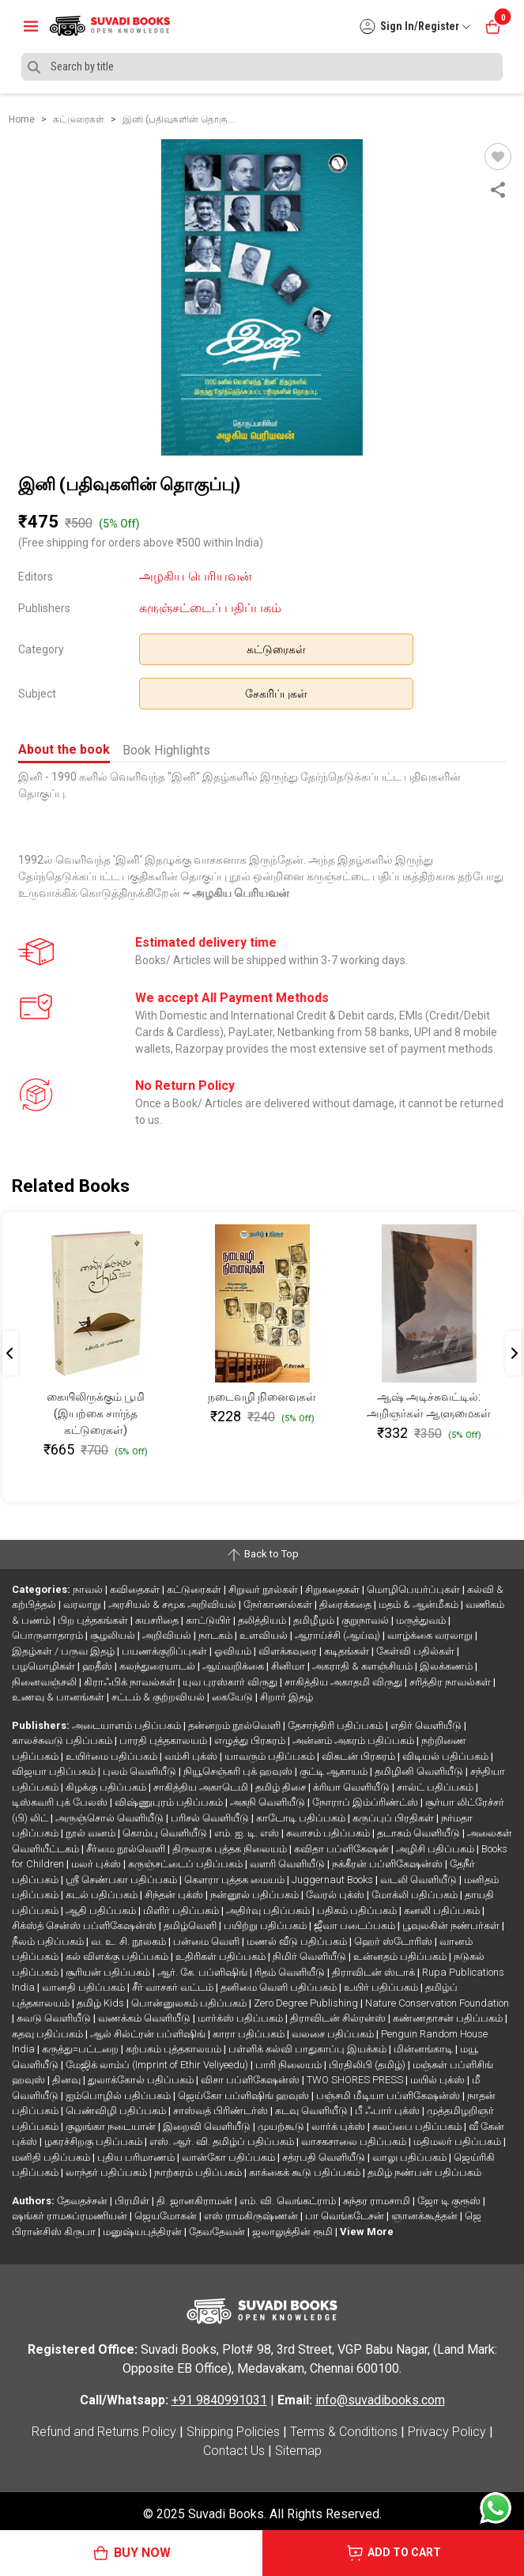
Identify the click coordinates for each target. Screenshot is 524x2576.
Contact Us (234, 2450)
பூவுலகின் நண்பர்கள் (452, 1925)
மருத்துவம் (422, 1620)
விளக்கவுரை (288, 1651)
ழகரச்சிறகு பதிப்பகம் (94, 2141)
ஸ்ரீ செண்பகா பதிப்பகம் (122, 1880)
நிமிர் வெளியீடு (311, 1956)
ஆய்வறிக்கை (234, 1666)
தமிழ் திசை (281, 1787)
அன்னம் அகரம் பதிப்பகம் (354, 1740)
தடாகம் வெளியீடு (419, 1833)
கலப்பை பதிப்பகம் (418, 2126)
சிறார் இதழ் (286, 1697)
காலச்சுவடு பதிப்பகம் (63, 1740)
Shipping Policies (233, 2431)
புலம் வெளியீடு (141, 1771)
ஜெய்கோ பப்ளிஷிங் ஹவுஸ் (244, 2095)
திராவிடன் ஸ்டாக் (374, 1972)
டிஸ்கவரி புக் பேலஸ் (61, 1802)
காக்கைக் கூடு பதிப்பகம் (306, 2172)
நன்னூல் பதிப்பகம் (255, 1895)
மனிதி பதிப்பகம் (52, 2157)
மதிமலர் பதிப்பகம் (458, 2141)
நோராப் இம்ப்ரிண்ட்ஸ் (366, 1802)
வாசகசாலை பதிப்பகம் (355, 2141)
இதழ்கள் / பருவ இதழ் (64, 1651)
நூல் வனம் (92, 1833)
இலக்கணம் (447, 1666)
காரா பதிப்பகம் (250, 2034)
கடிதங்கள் (347, 1651)
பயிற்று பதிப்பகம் (266, 1925)
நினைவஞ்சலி (45, 1682)
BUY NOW (131, 2553)
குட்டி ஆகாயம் (335, 1771)
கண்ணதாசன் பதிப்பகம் (449, 2018)
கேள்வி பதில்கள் (416, 1651)
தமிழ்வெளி (191, 1925)
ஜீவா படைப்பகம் (356, 1925)
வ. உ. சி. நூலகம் (129, 1941)
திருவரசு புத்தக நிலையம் (230, 1849)
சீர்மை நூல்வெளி (127, 1849)
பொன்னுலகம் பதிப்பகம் (190, 2003)
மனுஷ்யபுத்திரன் (143, 2231)
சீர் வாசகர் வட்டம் (174, 1987)
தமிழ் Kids (101, 2003)
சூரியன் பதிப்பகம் (109, 1972)
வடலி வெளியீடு (419, 1880)
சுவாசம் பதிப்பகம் (329, 1833)
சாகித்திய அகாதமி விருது (345, 1682)
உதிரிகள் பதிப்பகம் (221, 1956)
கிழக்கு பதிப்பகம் (107, 1787)
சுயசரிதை (158, 1620)
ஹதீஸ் (98, 1666)
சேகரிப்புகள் (276, 693)
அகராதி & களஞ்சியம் (363, 1666)
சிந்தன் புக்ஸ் (175, 1895)
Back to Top (262, 1555)
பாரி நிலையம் (289, 2065)
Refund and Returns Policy (104, 2431)
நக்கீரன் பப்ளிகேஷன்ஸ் (388, 1864)
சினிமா (289, 1666)
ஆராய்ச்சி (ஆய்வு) (339, 1635)
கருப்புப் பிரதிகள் (394, 1818)
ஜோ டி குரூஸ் (450, 2201)
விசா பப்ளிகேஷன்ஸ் (251, 2080)
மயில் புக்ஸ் (438, 2080)
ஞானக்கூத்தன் (425, 2216)
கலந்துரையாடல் (158, 1666)
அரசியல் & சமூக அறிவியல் (173, 1604)
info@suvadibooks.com (380, 2400)
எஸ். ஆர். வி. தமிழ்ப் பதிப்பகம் (222, 2141)
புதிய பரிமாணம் (137, 2157)
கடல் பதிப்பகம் (103, 1895)
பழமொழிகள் (44, 1666)
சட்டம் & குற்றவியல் (159, 1697)
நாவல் (89, 1589)
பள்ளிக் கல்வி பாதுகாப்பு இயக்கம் (308, 2049)
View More (367, 2231)
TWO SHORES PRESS (356, 2080)
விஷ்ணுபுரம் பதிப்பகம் (170, 1802)
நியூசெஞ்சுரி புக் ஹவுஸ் (239, 1771)
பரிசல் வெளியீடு (211, 1818)
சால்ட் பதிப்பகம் (436, 1787)
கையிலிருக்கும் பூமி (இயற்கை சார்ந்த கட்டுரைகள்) (96, 1413)
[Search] (262, 67)
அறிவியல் (168, 1635)
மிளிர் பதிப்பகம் (182, 1910)
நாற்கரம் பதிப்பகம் (199, 2172)
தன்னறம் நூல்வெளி (235, 1725)
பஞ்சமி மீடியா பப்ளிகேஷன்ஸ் (389, 2095)
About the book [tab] (64, 749)
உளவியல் (264, 1635)
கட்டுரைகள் (276, 649)
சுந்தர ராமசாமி (378, 2201)
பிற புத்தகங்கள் (94, 1620)
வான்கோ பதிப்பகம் (229, 2157)
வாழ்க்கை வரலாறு (431, 1635)
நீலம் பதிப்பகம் (49, 1941)
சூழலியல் (114, 1635)
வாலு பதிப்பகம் (410, 2157)
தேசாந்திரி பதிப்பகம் (337, 1725)
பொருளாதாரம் (48, 1635)
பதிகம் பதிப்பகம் (358, 1910)
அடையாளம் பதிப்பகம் (127, 1725)
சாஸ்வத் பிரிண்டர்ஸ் (221, 2110)
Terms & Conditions (344, 2431)
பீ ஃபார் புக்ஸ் (388, 2110)
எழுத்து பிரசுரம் (251, 1740)
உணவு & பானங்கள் (59, 1697)
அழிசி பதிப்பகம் (436, 1849)
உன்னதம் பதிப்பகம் (401, 1956)
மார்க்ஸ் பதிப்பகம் (241, 2018)
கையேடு (233, 1697)
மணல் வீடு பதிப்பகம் (298, 1941)
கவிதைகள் (136, 1589)
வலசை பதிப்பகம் (334, 2034)
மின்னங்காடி (424, 2049)
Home (22, 119)
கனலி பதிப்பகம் (443, 1910)
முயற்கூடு (282, 2126)
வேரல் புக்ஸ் (336, 1895)
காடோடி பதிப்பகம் (302, 1818)
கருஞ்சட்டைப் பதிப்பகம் (210, 607)
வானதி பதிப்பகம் (84, 1987)
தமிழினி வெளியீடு (420, 1771)
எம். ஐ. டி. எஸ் (247, 1833)
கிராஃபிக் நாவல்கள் (131, 1682)
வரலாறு (83, 1604)
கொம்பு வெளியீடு (166, 1833)
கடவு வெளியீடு (312, 2110)
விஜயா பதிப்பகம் (55, 1771)
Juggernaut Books (333, 1880)
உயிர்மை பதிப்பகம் (113, 1756)
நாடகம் (216, 1635)
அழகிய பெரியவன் (195, 576)
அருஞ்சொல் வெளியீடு (110, 1818)
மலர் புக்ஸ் (97, 1864)
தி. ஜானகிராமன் (195, 2201)
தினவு (67, 2080)
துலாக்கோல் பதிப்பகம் (142, 2080)
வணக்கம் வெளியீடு (145, 2018)
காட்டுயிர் (209, 1620)
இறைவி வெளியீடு (208, 2126)
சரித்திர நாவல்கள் (451, 1682)
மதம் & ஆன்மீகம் (420, 1604)
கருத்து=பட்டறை (81, 2049)
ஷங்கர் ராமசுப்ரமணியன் (71, 2216)
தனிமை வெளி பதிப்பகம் (280, 1987)
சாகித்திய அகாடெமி (202, 1787)
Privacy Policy (447, 2431)
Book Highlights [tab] (166, 750)
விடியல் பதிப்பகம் (446, 1756)
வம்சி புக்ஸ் (192, 1756)
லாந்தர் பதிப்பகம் (107, 2172)
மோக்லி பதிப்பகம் (415, 1895)
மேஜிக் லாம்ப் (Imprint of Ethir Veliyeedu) (158, 2065)
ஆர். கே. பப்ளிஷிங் (203, 1972)
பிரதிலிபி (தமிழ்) (368, 2065)
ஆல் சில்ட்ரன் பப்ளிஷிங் (149, 2034)
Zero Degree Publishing (307, 2003)
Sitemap (298, 2450)
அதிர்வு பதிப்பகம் (269, 1910)
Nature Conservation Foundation (437, 2003)
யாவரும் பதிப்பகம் (270, 1756)
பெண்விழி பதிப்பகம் (117, 2110)
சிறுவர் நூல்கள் (264, 1589)
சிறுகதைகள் (333, 1589)
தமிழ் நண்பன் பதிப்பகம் (424, 2172)
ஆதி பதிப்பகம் (102, 1910)
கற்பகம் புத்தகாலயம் (175, 2049)
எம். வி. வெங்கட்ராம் (288, 2201)
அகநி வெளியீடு (268, 1802)
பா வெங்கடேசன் (345, 2216)
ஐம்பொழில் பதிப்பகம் (119, 2095)
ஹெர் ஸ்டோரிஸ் (394, 1941)
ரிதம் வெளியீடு (290, 1972)
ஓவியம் (234, 1651)
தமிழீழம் (315, 1620)
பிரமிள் (133, 2201)
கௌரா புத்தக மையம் (235, 1880)
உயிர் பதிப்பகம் (382, 1987)
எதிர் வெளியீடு (427, 1725)
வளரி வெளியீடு (288, 1864)
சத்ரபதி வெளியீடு (325, 2157)
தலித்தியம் (263, 1620)
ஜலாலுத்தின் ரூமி (293, 2231)
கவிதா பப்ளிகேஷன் (342, 1849)
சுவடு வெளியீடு (55, 2018)
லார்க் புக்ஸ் (339, 2126)
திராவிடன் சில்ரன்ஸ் (339, 2018)
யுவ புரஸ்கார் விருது (231, 1682)
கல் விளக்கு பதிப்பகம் (118, 1956)
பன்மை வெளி (207, 1941)
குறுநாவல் (366, 1620)
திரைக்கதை (346, 1604)
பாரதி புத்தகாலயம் (164, 1740)
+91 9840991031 (219, 2400)
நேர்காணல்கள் (279, 1604)
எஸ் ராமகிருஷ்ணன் (252, 2216)
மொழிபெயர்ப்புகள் (414, 1589)
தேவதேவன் (218, 2231)
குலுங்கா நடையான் (112, 2126)
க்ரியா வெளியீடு (352, 1787)
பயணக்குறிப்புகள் (165, 1651)
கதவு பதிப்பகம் (48, 2034)
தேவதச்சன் (83, 2201)
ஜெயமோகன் (166, 2216)
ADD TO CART (393, 2553)
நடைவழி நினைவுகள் (262, 1396)
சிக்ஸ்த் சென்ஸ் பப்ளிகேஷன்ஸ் (85, 1925)
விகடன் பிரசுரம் (360, 1756)
